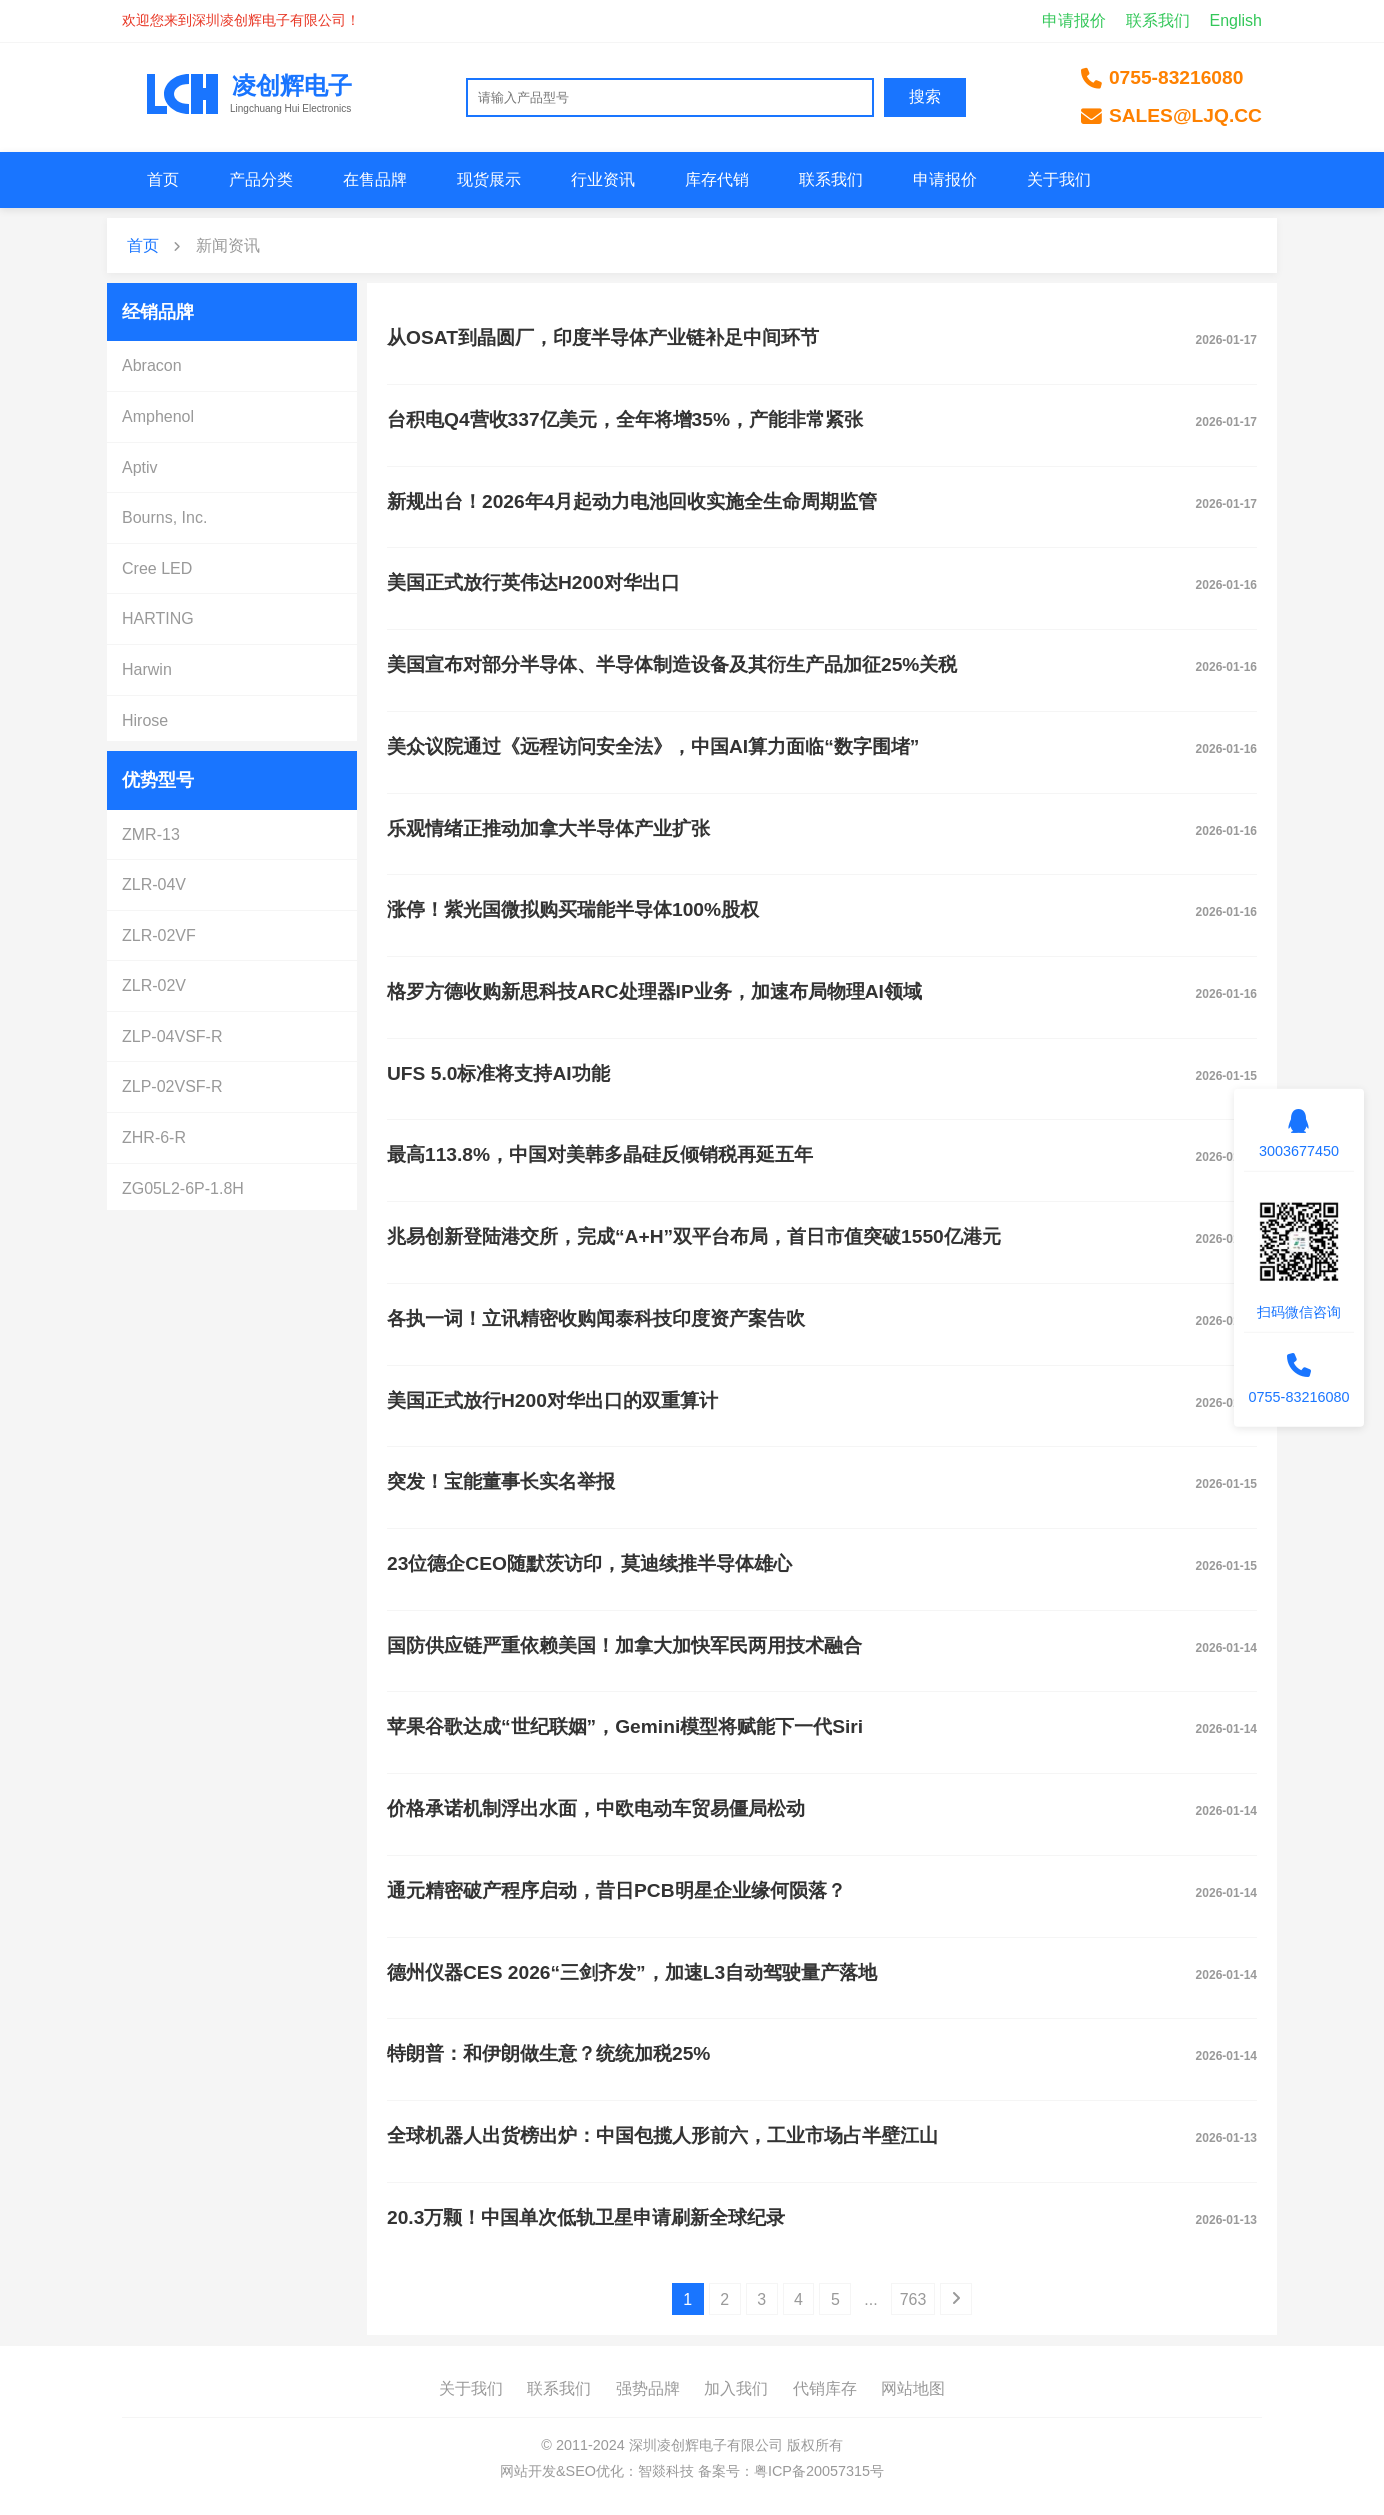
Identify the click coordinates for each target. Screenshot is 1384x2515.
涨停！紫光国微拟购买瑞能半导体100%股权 (573, 909)
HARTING (158, 618)
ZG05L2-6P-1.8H (183, 1188)
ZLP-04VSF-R (172, 1036)
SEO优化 (595, 2471)
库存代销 (717, 179)
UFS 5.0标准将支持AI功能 (498, 1073)
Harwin (147, 669)
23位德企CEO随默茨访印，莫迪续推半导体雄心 (589, 1563)
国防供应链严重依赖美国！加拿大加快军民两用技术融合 (624, 1645)
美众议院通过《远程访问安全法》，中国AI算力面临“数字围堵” (653, 746)
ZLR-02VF (159, 935)
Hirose (145, 720)
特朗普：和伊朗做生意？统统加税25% (548, 2053)
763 (913, 2299)
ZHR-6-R (154, 1137)
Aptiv (140, 467)
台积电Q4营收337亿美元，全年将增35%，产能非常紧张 (625, 419)
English (1236, 20)
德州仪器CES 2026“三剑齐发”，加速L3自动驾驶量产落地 (632, 1972)
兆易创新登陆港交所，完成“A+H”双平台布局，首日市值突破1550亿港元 (694, 1236)
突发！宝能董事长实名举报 (501, 1481)
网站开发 (528, 2471)
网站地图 (913, 2388)
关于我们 (1059, 179)
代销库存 (825, 2388)
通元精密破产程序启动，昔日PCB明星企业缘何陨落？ (616, 1890)
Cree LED (157, 568)
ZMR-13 (151, 834)
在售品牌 (375, 179)
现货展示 (489, 179)
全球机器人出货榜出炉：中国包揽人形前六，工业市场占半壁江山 (662, 2135)
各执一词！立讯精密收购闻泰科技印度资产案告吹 (596, 1318)
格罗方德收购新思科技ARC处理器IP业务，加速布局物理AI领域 (654, 991)
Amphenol (158, 416)
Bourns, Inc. (164, 517)
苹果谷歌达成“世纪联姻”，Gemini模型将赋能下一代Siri (625, 1726)
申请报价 (1074, 20)
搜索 (925, 96)
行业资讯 (603, 179)
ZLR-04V (154, 884)
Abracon (152, 365)
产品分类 (261, 179)
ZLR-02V (154, 985)
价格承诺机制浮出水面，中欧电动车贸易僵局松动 (596, 1808)
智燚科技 (666, 2471)
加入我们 (736, 2388)
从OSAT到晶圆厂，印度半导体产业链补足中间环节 (603, 337)
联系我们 (1158, 20)
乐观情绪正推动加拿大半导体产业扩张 (548, 828)
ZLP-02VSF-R (172, 1086)
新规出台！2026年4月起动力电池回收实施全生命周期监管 (632, 501)
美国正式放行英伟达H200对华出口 (533, 582)
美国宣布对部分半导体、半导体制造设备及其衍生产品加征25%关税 (672, 664)
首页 (163, 179)
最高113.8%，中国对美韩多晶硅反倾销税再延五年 (600, 1154)
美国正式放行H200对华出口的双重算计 (552, 1400)
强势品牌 (648, 2388)
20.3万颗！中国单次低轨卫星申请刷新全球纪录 (586, 2217)
